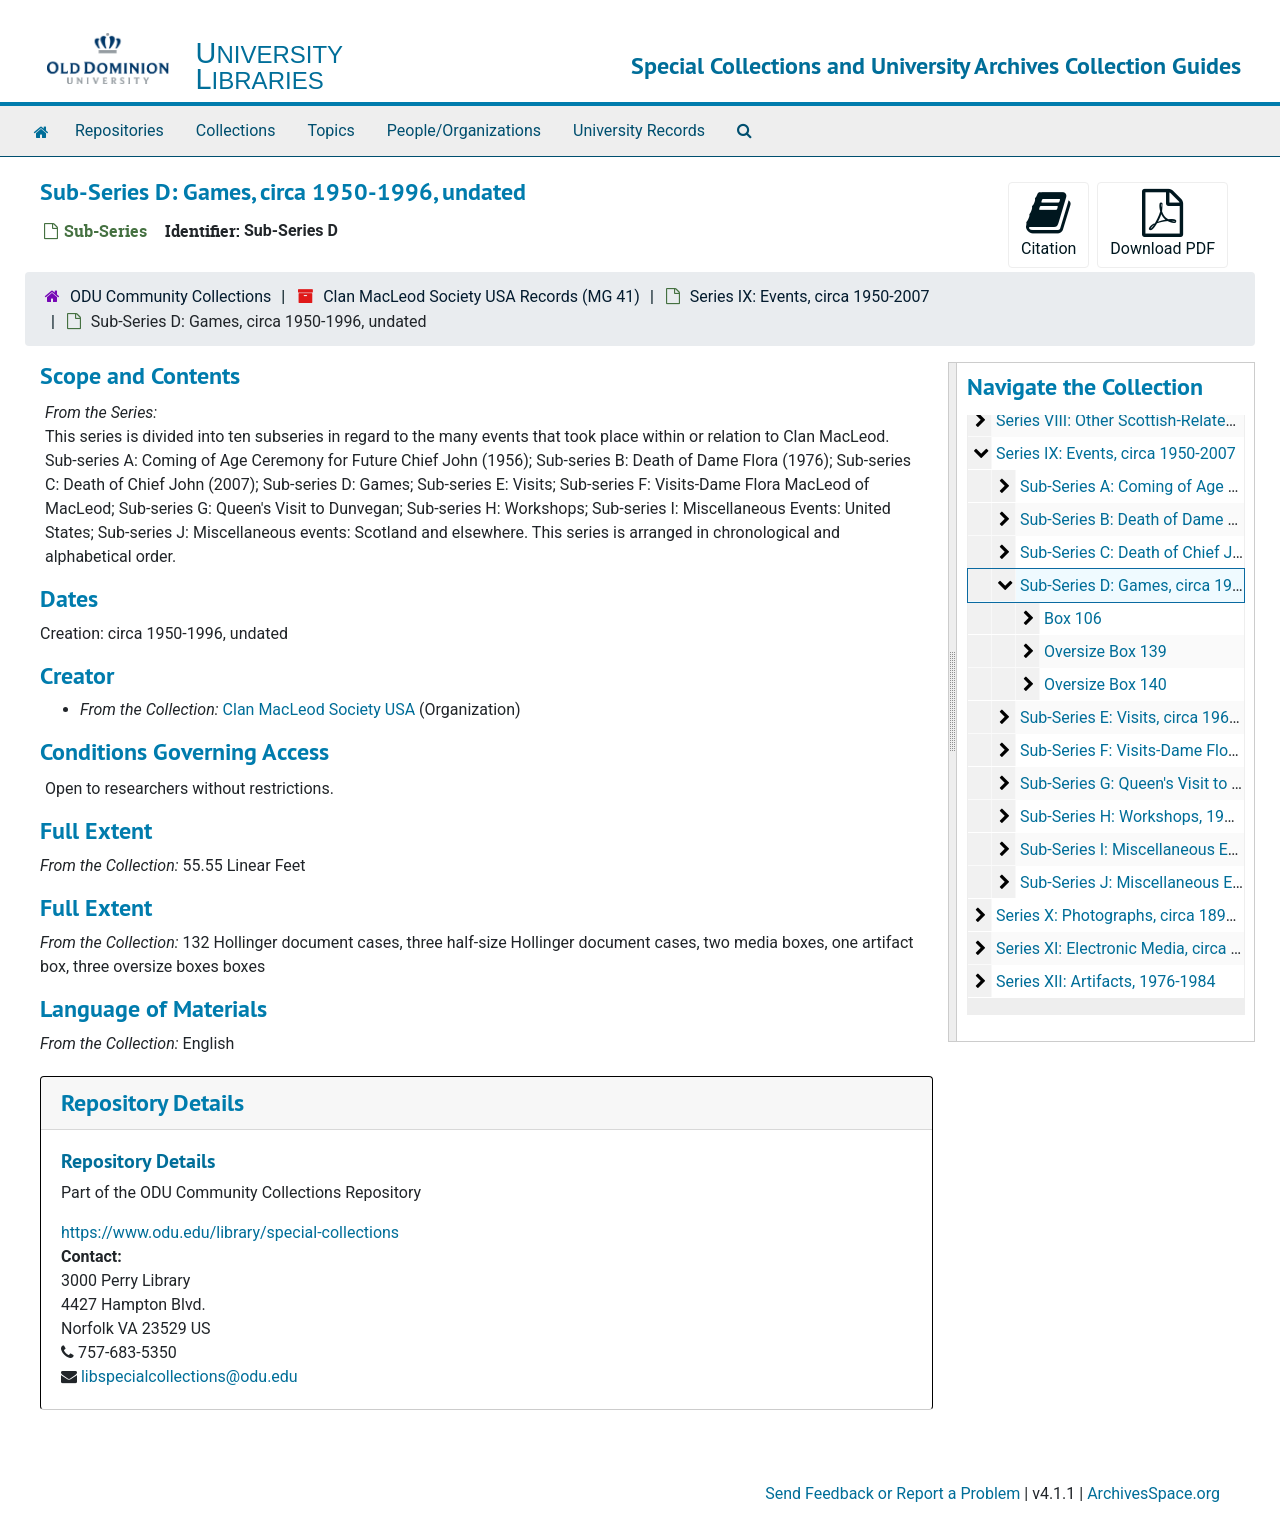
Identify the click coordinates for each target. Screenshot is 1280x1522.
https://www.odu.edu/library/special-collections (230, 1232)
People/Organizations (464, 130)
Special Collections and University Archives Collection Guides (936, 65)
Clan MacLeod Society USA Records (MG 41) (481, 296)
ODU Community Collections (170, 296)
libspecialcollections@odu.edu (189, 1376)
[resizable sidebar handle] (953, 702)
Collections (236, 130)
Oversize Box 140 (1104, 684)
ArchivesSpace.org (1153, 1493)
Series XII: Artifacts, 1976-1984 (1105, 981)
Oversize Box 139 (1104, 651)
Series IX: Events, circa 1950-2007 (810, 296)
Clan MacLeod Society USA (319, 709)
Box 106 (1072, 618)
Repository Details (152, 1102)
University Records (639, 130)
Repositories (119, 130)
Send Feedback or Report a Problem (892, 1493)
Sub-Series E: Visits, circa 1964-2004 (1148, 717)
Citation (1048, 223)
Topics (330, 130)
